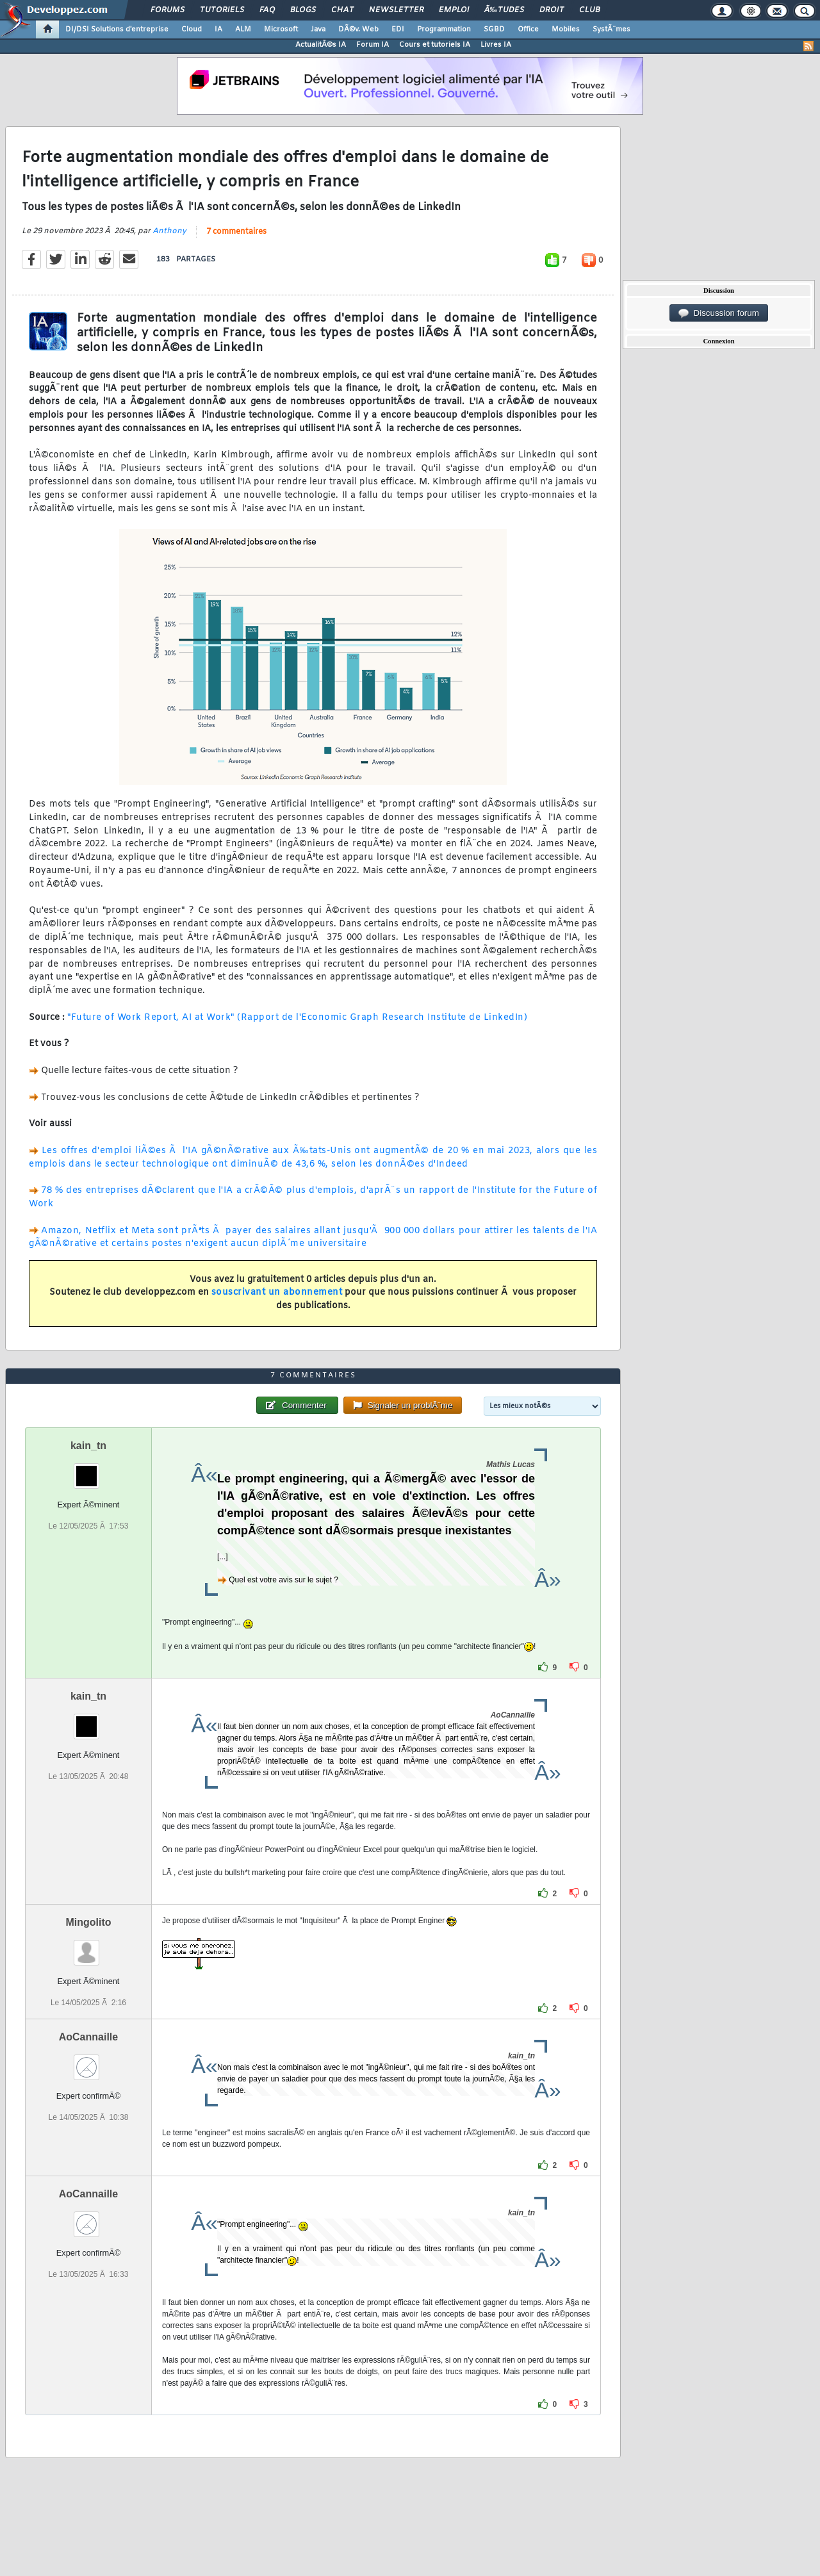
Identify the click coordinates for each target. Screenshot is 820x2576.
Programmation (444, 29)
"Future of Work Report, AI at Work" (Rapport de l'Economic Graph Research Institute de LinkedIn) (297, 1018)
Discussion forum (718, 313)
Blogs (303, 10)
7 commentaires (236, 232)
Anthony (169, 231)
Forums (167, 10)
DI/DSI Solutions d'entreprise (116, 29)
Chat (342, 10)
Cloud (191, 29)
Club (589, 10)
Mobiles (566, 29)
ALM (243, 29)
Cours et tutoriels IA (434, 44)
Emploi (454, 10)
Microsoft (281, 29)
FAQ (267, 10)
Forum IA (372, 44)
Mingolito (88, 1922)
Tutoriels (222, 10)
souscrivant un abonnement (277, 1292)
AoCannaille (88, 2036)
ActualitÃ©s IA (320, 44)
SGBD (494, 29)
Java (318, 29)
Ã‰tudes (504, 10)
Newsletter (396, 10)
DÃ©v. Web (358, 29)
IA (218, 29)
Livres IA (495, 44)
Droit (551, 10)
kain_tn (88, 1445)
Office (528, 29)
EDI (397, 29)
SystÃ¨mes (611, 29)
